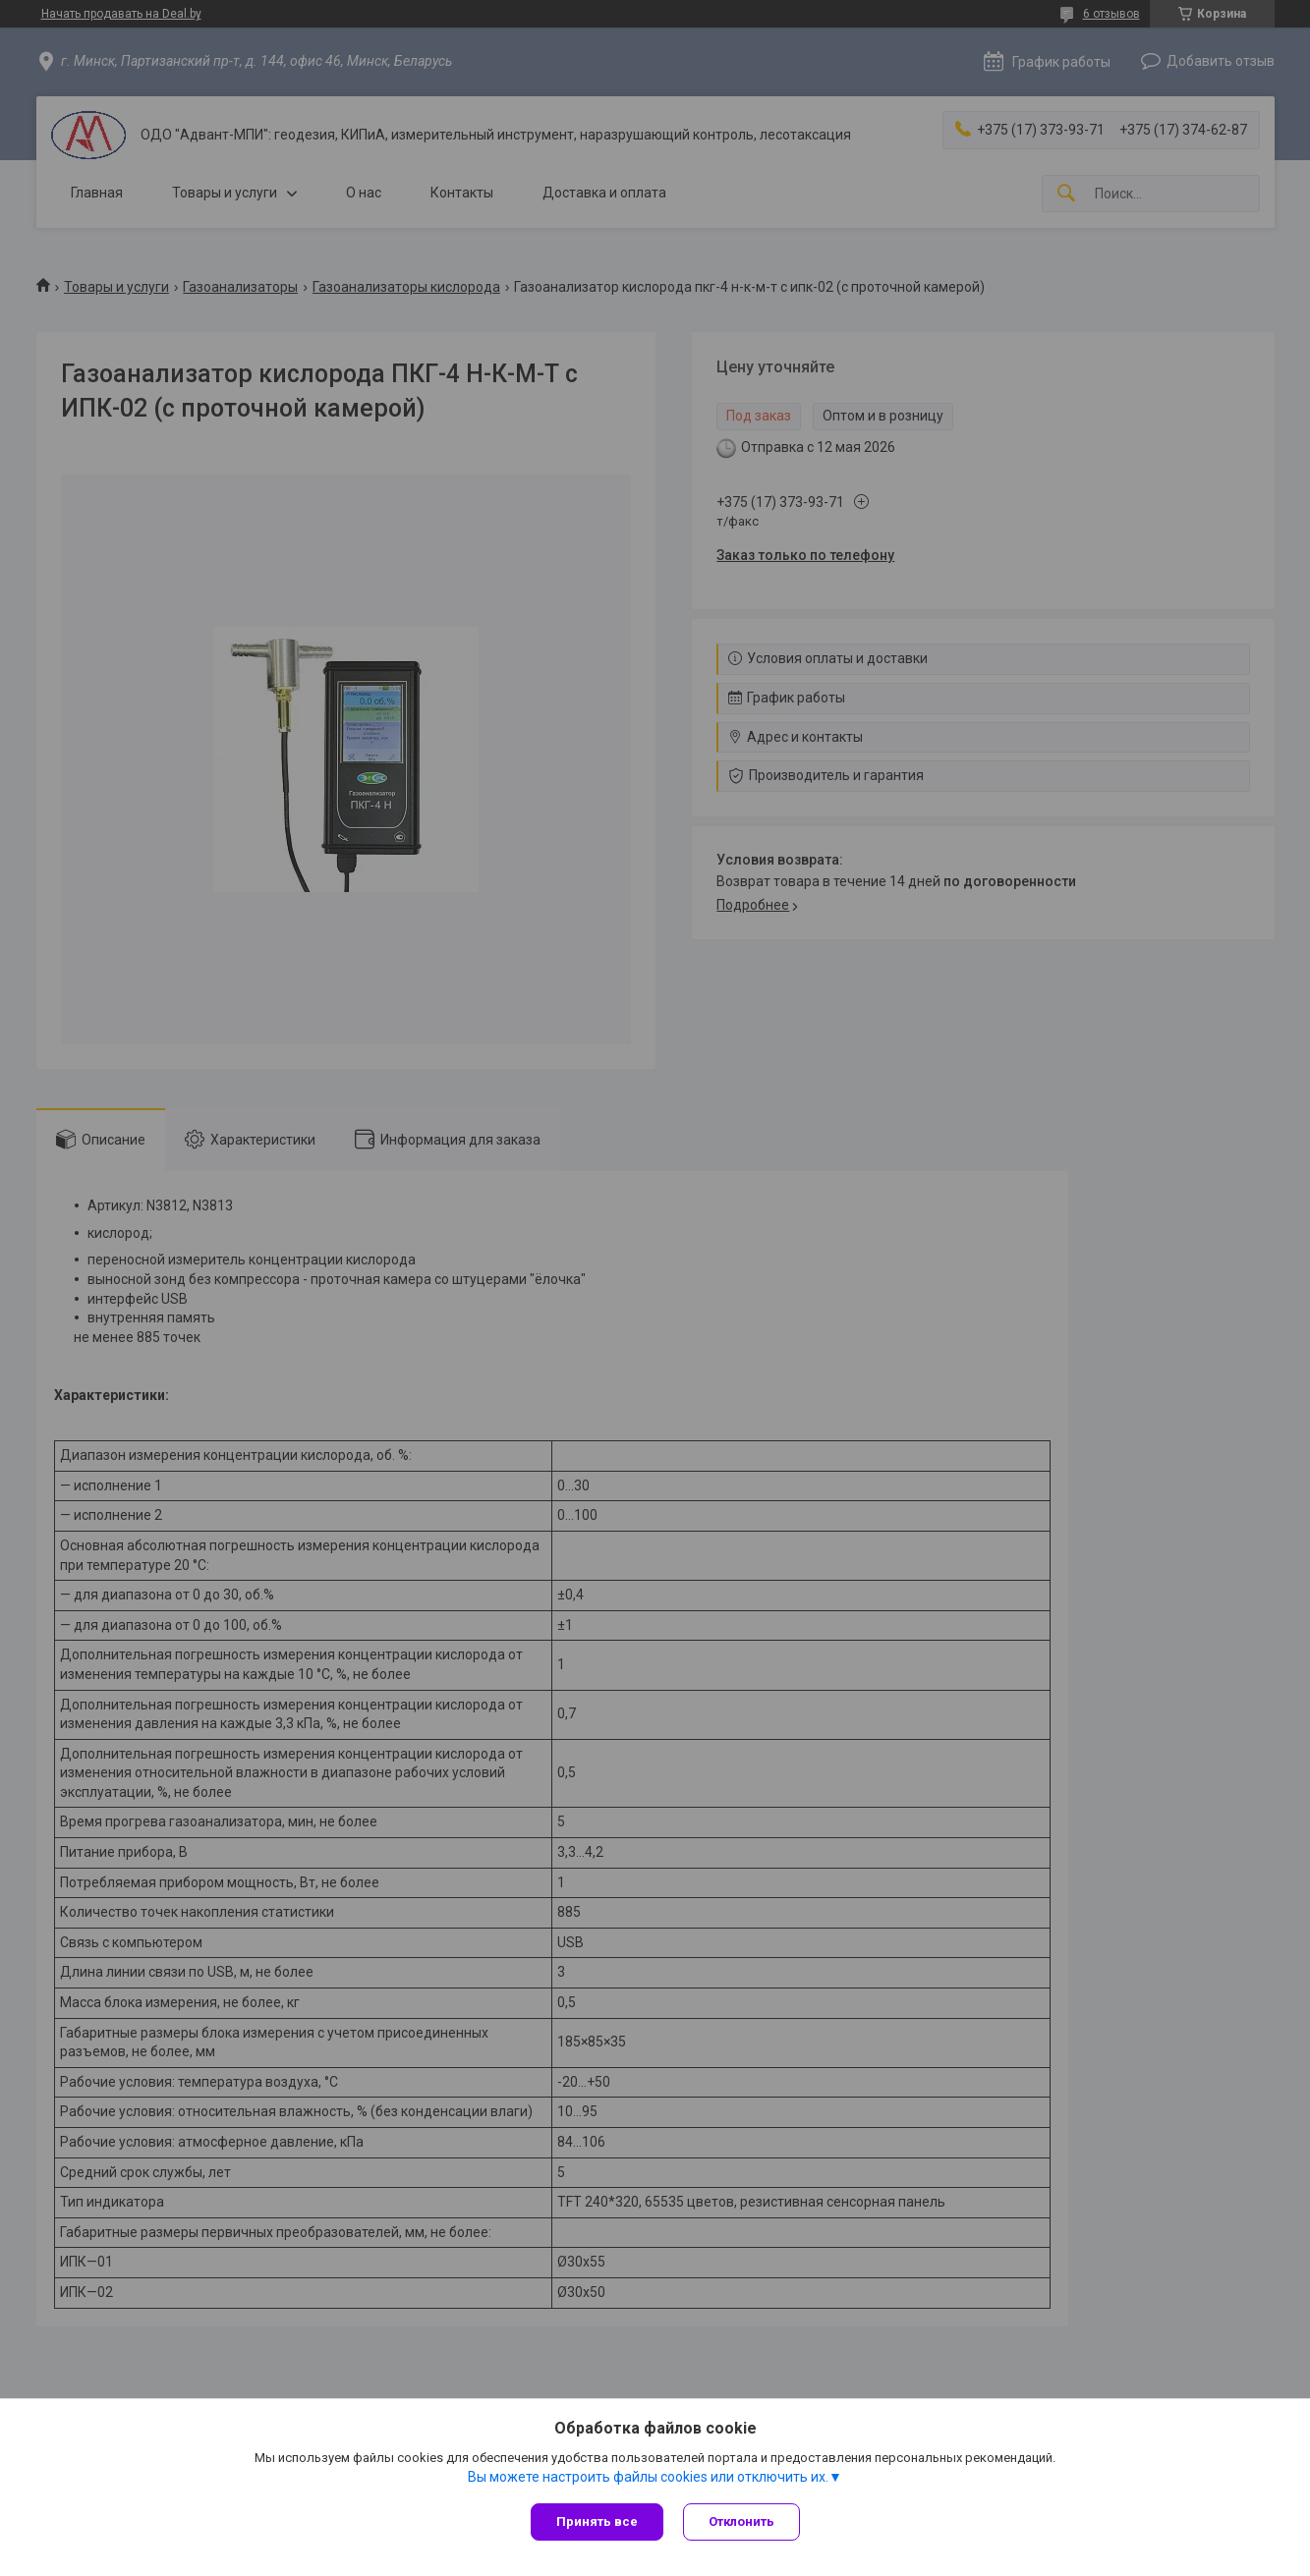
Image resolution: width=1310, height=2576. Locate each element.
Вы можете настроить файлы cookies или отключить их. (648, 2477)
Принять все (597, 2521)
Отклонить (741, 2521)
